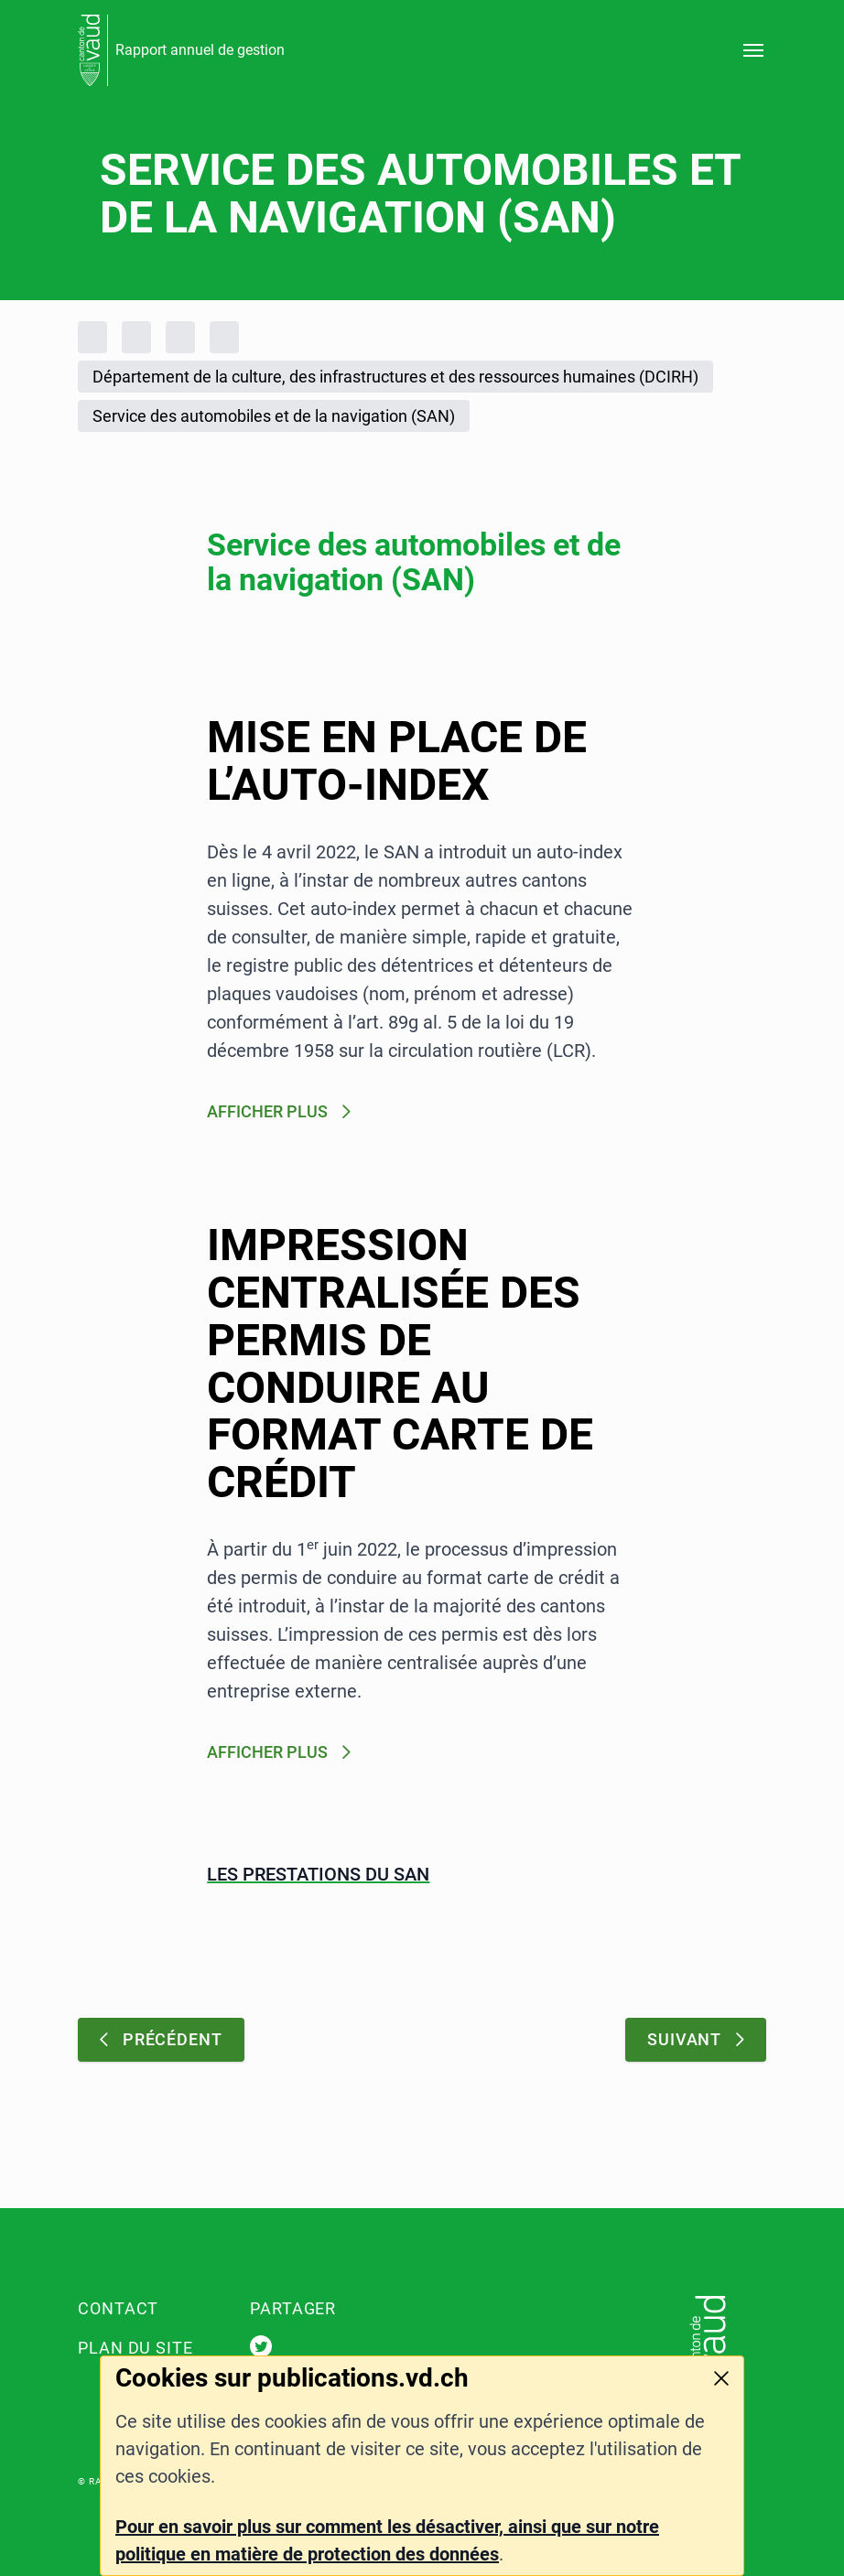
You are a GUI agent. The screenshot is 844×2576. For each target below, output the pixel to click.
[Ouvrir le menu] (753, 50)
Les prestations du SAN (318, 1874)
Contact (118, 2308)
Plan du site (135, 2347)
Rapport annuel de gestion (200, 50)
